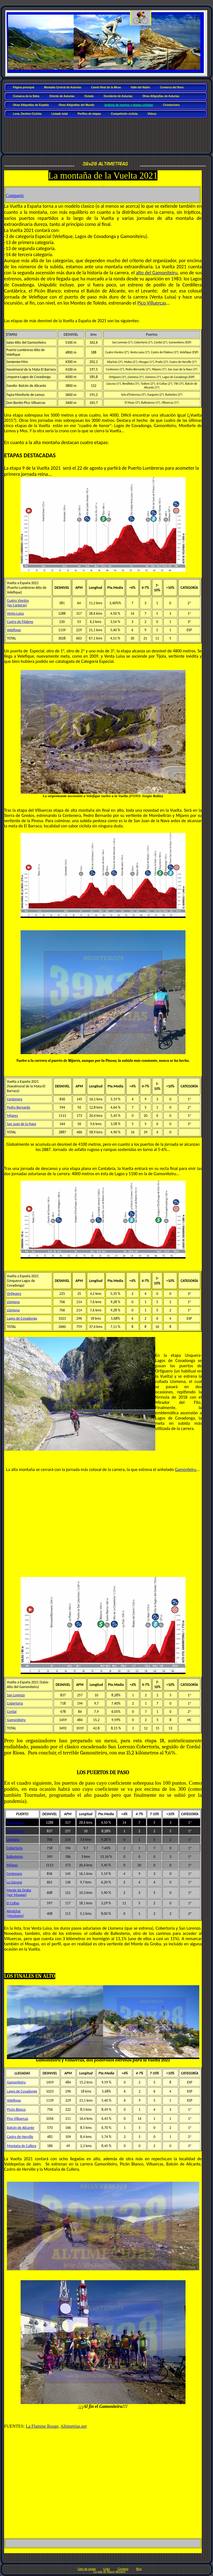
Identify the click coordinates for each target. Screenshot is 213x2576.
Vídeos (152, 113)
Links (106, 2568)
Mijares (12, 1115)
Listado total (59, 113)
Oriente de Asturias (61, 96)
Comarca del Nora (172, 87)
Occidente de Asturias (118, 96)
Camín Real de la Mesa (106, 87)
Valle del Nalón (140, 87)
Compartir (15, 195)
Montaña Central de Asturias (62, 87)
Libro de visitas (87, 2568)
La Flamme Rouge (42, 2426)
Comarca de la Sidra (26, 96)
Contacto (122, 2568)
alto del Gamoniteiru (157, 273)
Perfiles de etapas (89, 113)
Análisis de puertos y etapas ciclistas (128, 104)
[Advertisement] (107, 133)
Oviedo (89, 96)
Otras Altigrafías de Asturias (160, 96)
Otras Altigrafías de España (31, 104)
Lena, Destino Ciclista (27, 113)
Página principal (23, 87)
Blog (139, 2568)
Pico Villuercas (151, 303)
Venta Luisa (15, 1822)
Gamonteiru (185, 1469)
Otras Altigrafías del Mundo (76, 104)
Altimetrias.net (73, 2426)
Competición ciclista (124, 113)
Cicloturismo (171, 104)
